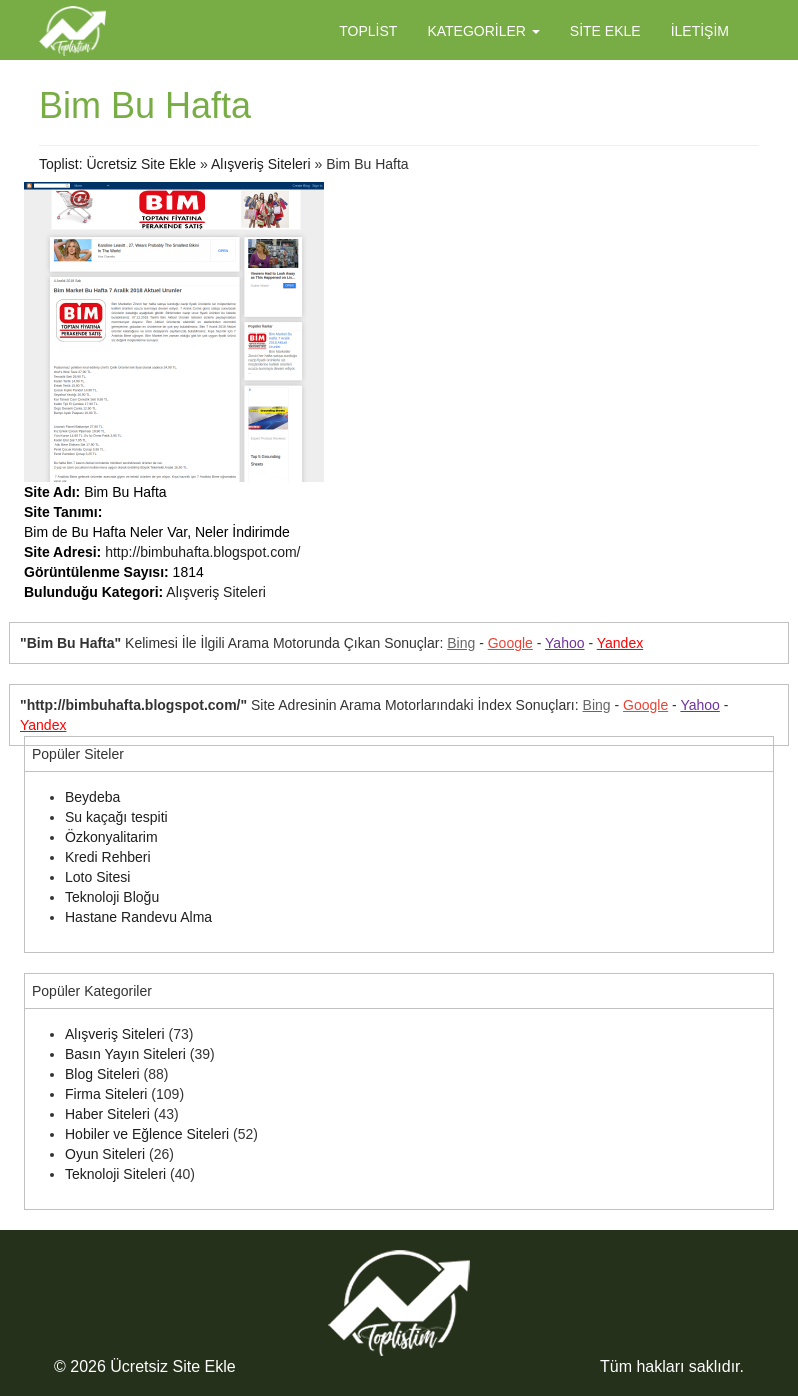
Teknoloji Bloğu (112, 897)
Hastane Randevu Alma (138, 917)
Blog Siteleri (102, 1074)
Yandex (620, 643)
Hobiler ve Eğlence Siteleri (147, 1134)
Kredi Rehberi (108, 857)
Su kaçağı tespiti (116, 817)
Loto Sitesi (97, 877)
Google (510, 643)
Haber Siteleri (107, 1114)
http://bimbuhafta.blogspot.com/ (202, 552)
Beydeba (92, 797)
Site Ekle (605, 31)
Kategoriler (483, 31)
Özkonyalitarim (111, 837)
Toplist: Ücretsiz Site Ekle (117, 164)
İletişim (700, 31)
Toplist (368, 31)
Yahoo (564, 643)
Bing (461, 643)
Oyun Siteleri (105, 1154)
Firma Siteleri (106, 1094)
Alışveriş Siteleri (261, 164)
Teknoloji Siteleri (115, 1174)
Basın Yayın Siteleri (125, 1054)
